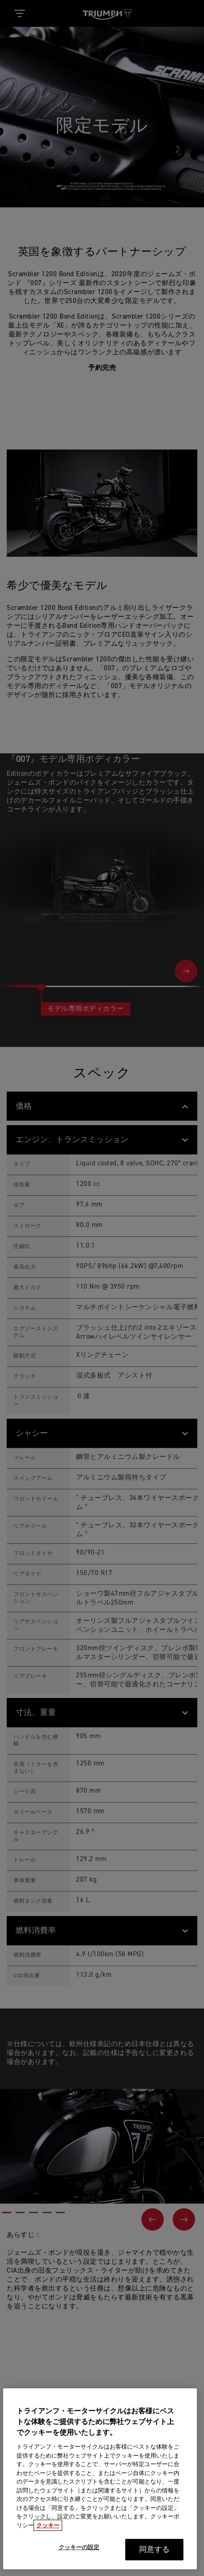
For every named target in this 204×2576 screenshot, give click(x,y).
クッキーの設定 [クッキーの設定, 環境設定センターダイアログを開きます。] (79, 2565)
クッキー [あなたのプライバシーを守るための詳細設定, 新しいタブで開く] (48, 2543)
